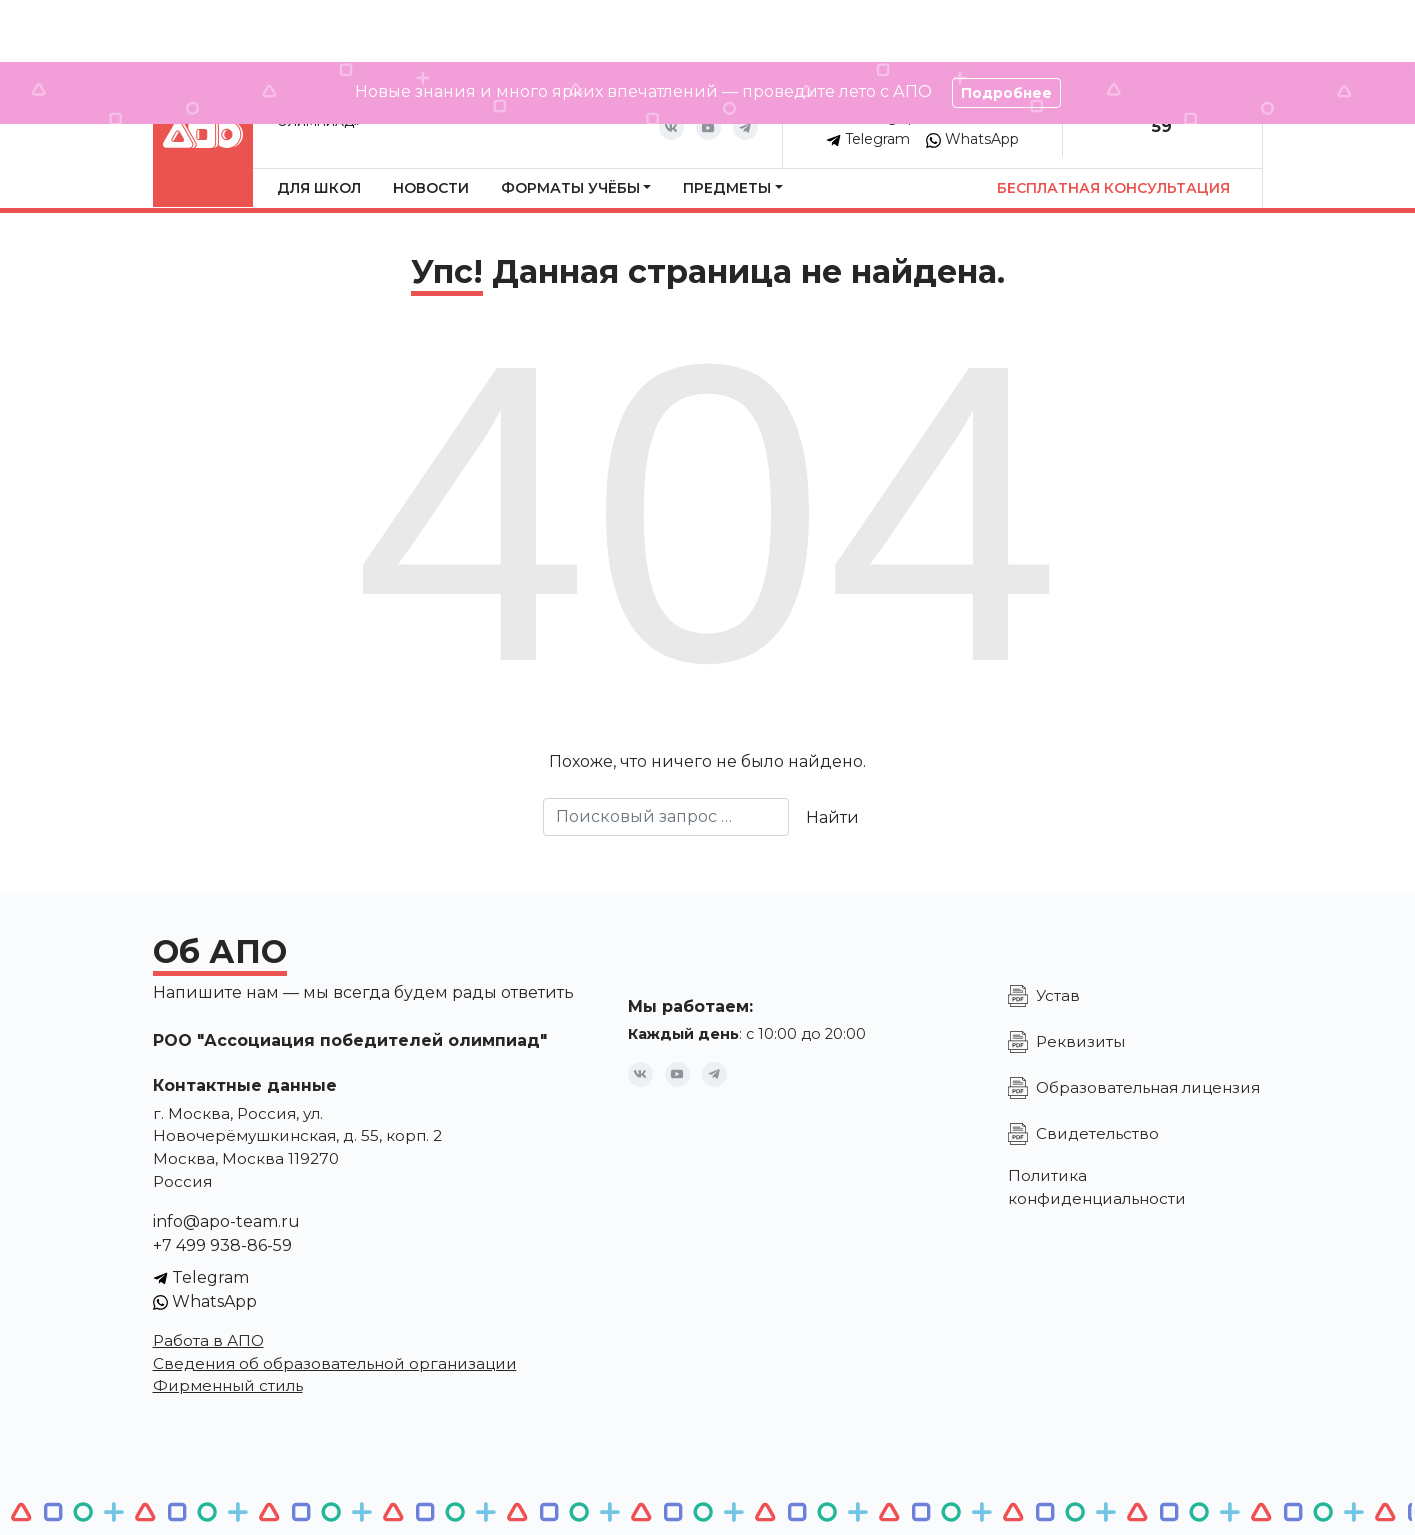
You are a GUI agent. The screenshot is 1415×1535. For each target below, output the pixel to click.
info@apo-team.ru (226, 1221)
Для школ (319, 188)
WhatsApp (972, 139)
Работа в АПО (208, 1340)
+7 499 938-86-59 (222, 1245)
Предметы (727, 188)
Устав (1058, 995)
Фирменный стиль (228, 1385)
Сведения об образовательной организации (335, 1363)
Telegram (868, 139)
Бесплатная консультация (1113, 188)
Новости (431, 188)
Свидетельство (1097, 1133)
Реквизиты (1080, 1041)
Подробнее (1006, 93)
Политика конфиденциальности (1097, 1187)
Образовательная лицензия (1148, 1087)
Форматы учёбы (570, 188)
